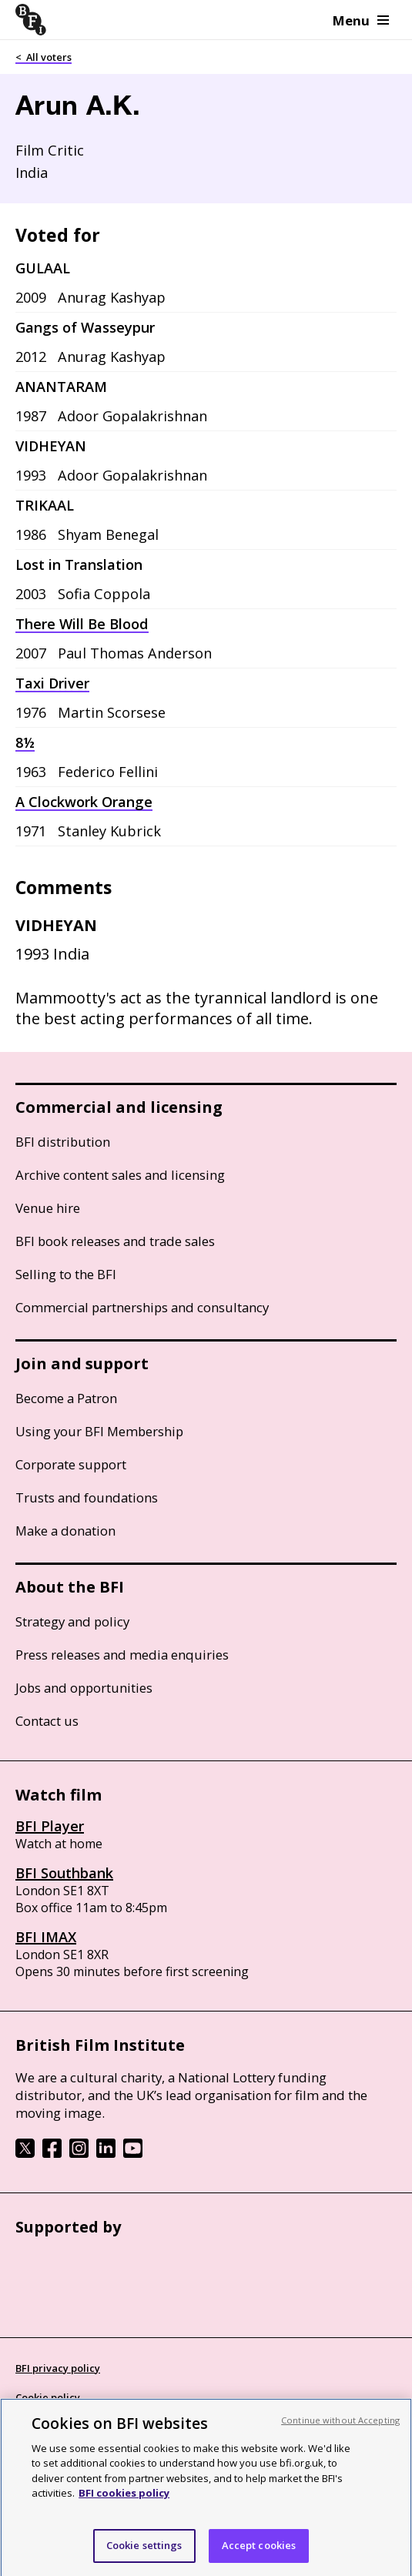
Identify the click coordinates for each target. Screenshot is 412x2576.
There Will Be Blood (82, 624)
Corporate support (70, 1464)
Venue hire (47, 1208)
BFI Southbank (64, 1873)
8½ (25, 742)
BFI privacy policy (57, 2368)
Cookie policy (47, 2397)
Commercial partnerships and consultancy (142, 1307)
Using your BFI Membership (99, 1431)
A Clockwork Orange (83, 801)
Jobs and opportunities (83, 1688)
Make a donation (65, 1530)
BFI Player (49, 1826)
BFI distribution (62, 1142)
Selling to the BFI (65, 1274)
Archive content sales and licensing (120, 1175)
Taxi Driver (52, 683)
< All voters (43, 57)
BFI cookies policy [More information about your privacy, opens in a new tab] (124, 2507)
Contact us (47, 1721)
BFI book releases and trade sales (115, 1241)
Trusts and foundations (86, 1497)
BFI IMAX (45, 1937)
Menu (361, 20)
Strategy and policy (72, 1621)
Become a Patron (66, 1398)
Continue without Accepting (340, 2434)
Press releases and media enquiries (122, 1654)
